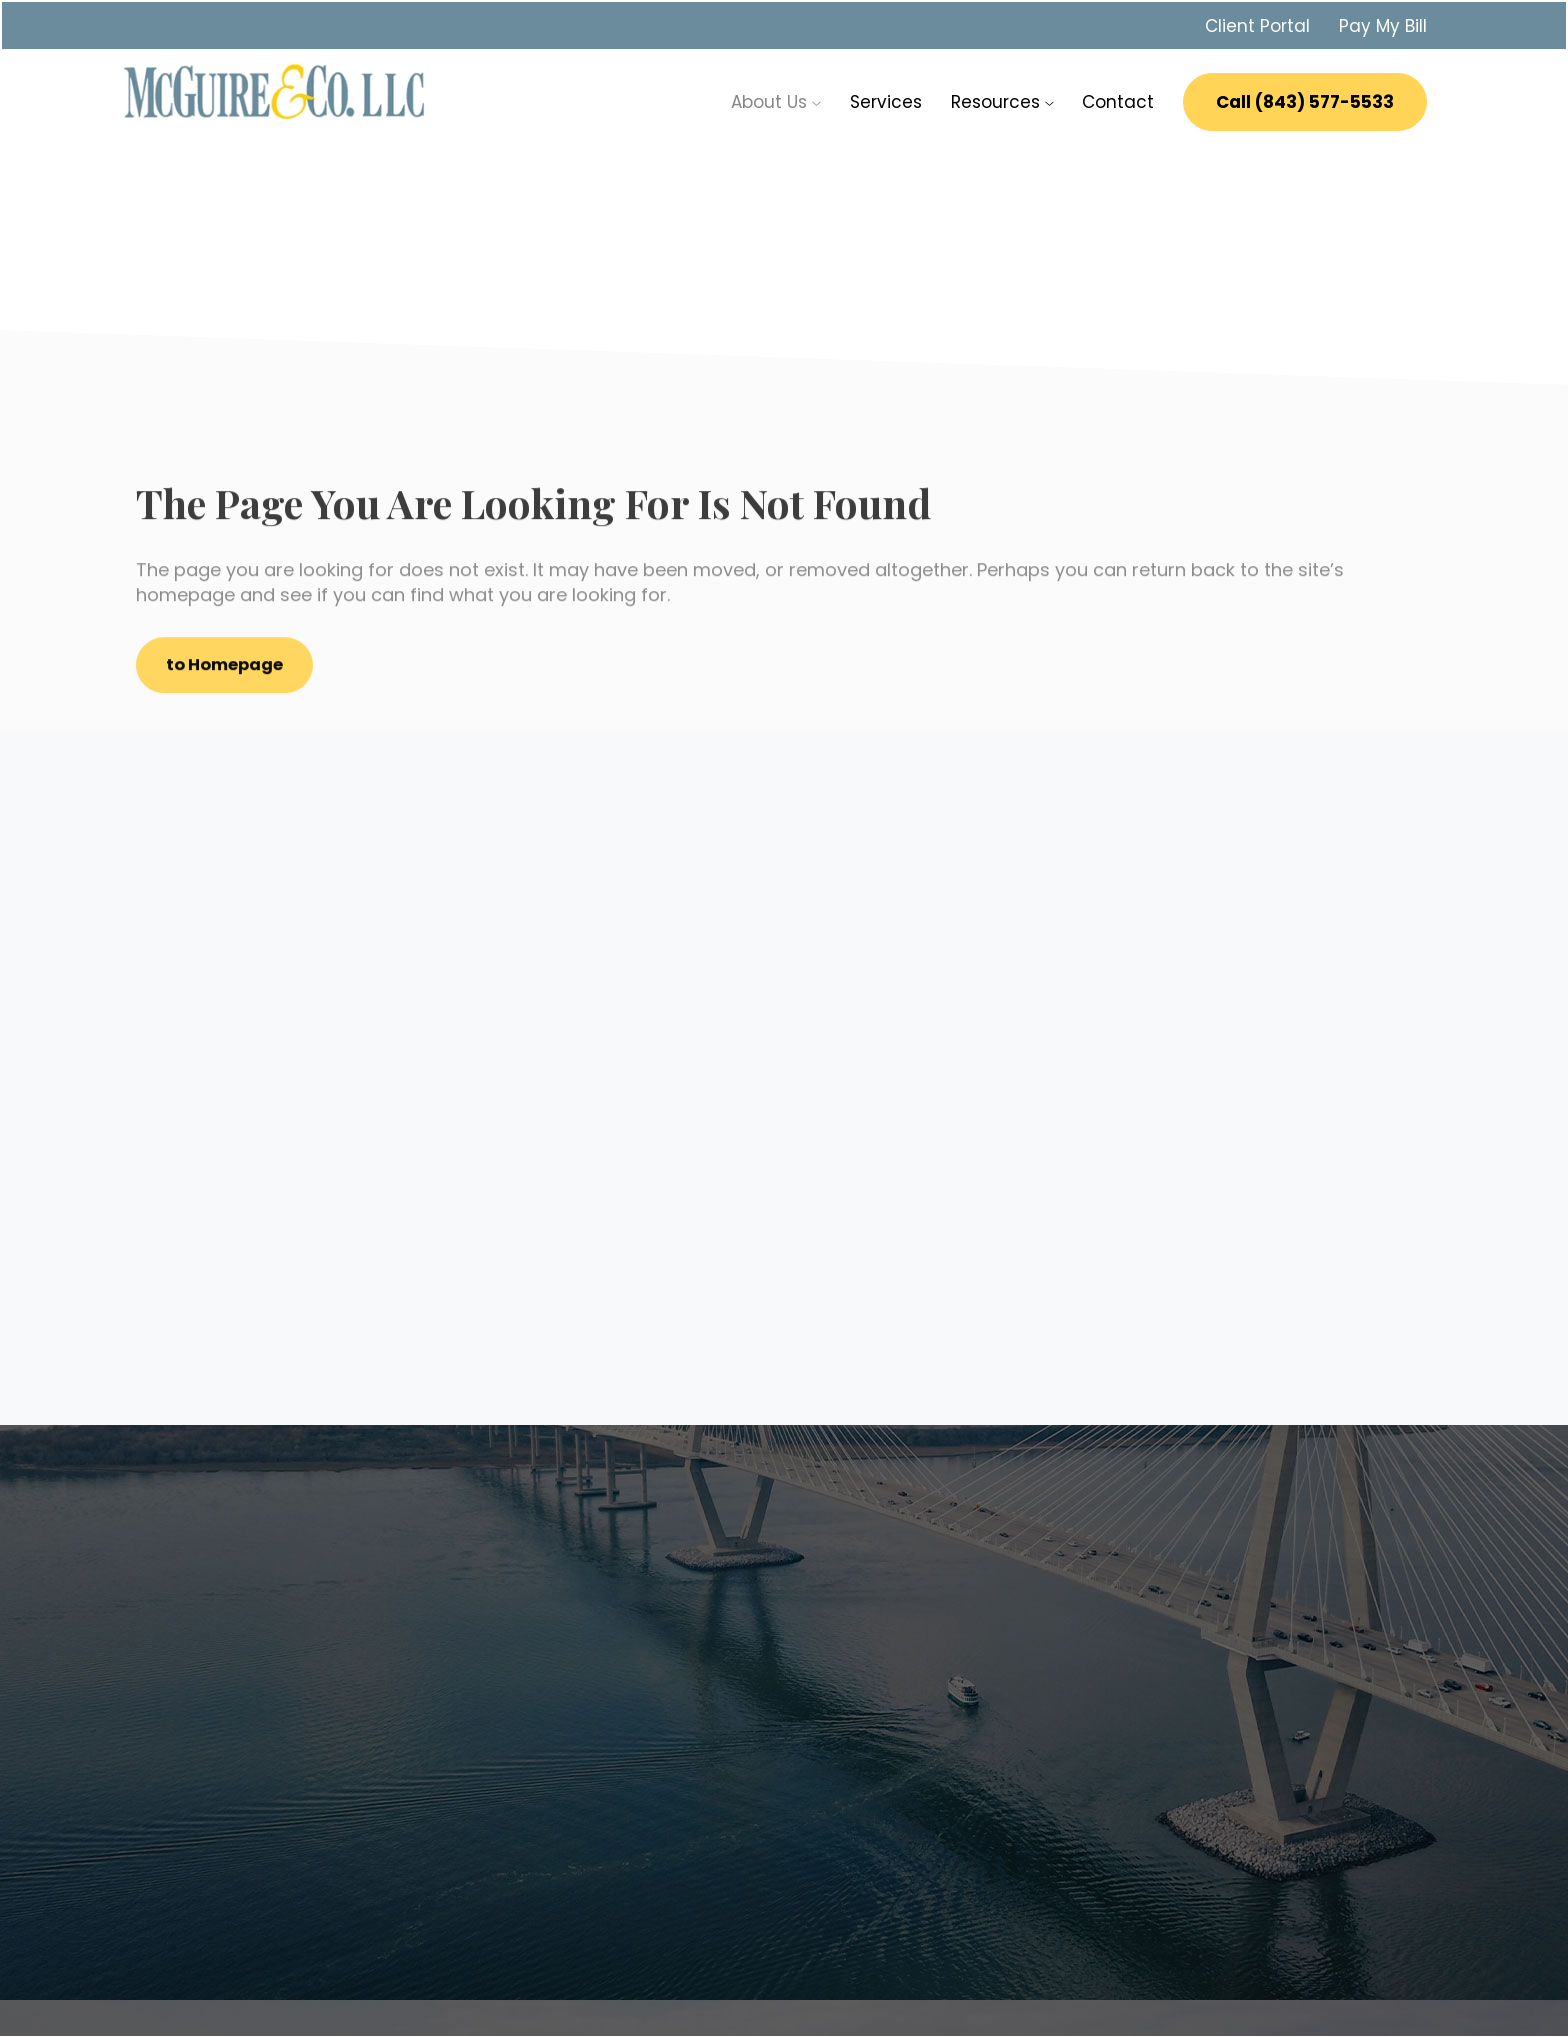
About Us (776, 100)
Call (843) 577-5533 (1305, 100)
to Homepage (228, 669)
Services (886, 100)
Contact (1118, 100)
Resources (1002, 100)
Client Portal (1257, 24)
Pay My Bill (1383, 24)
